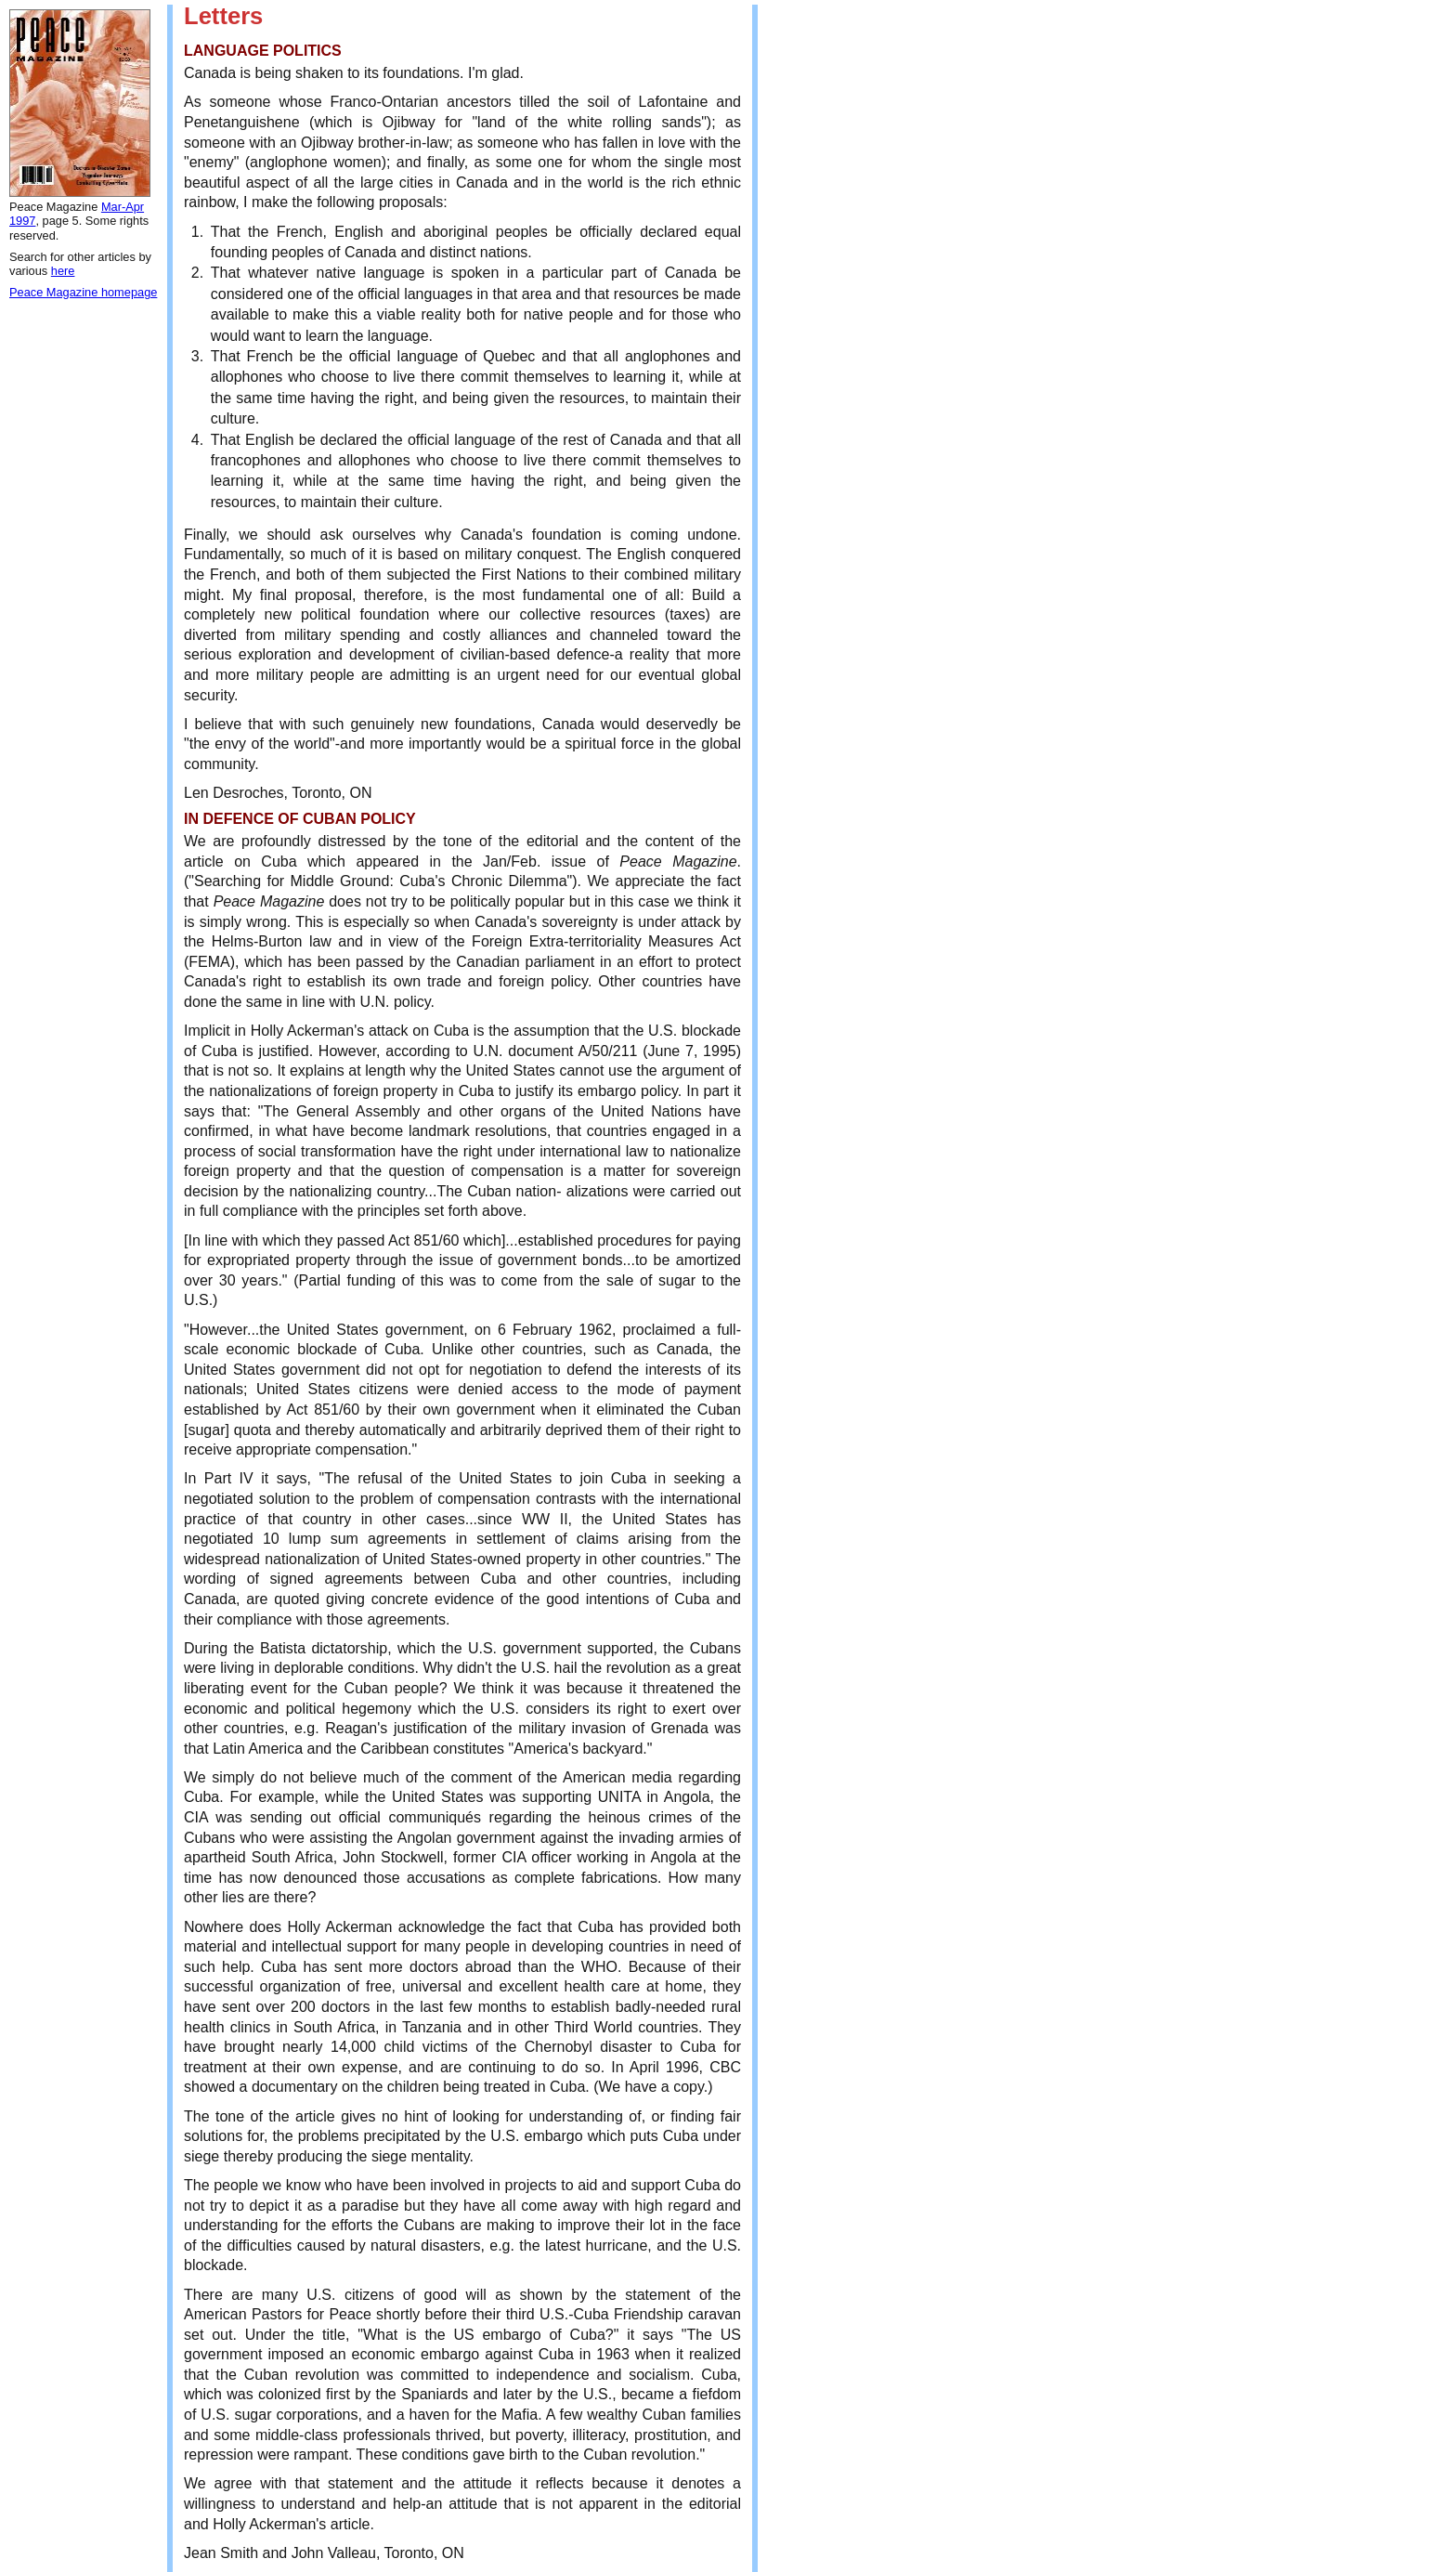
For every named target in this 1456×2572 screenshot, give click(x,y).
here (63, 271)
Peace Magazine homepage (83, 292)
